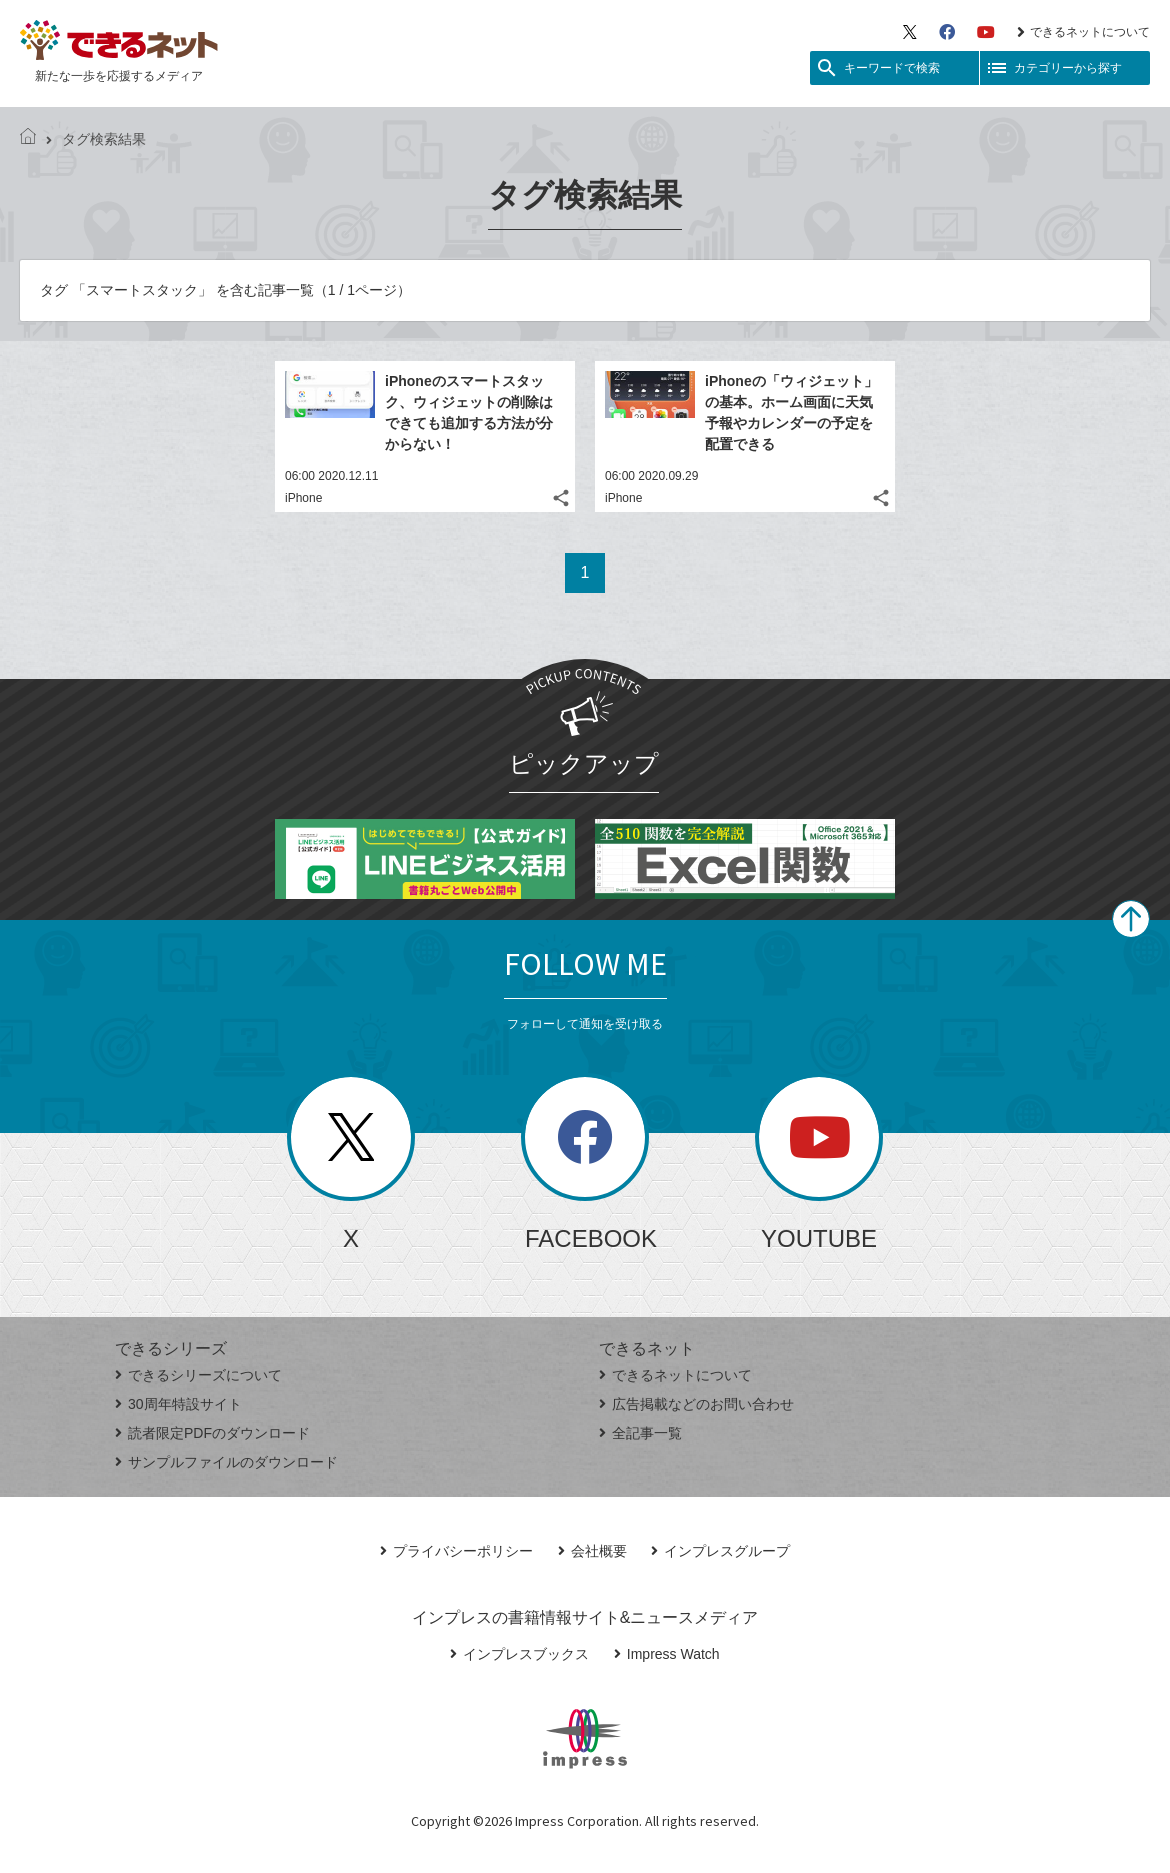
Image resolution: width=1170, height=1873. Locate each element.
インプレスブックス (519, 1654)
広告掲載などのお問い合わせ (696, 1404)
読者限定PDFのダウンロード (212, 1433)
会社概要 (592, 1551)
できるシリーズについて (198, 1375)
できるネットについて (1083, 32)
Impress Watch (667, 1654)
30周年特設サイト (178, 1404)
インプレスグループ (720, 1551)
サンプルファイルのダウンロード (226, 1462)
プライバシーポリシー (456, 1551)
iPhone (303, 498)
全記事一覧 (640, 1433)
